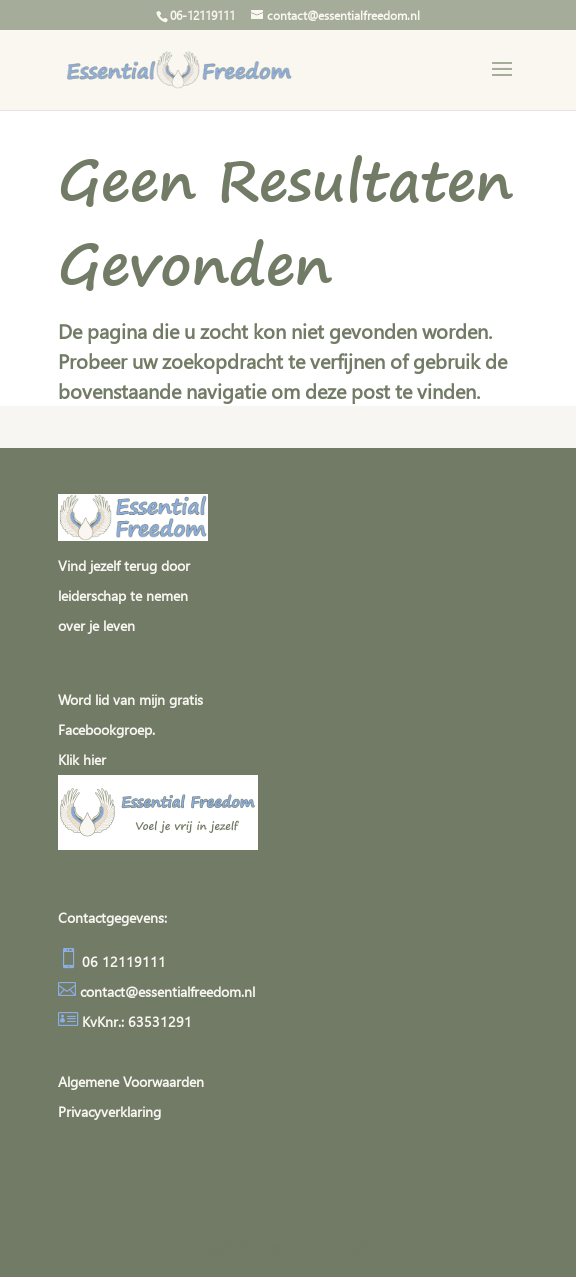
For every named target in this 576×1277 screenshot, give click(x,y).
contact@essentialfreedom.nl (167, 991)
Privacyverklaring (109, 1111)
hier (94, 759)
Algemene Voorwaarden (131, 1081)
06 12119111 (122, 961)
